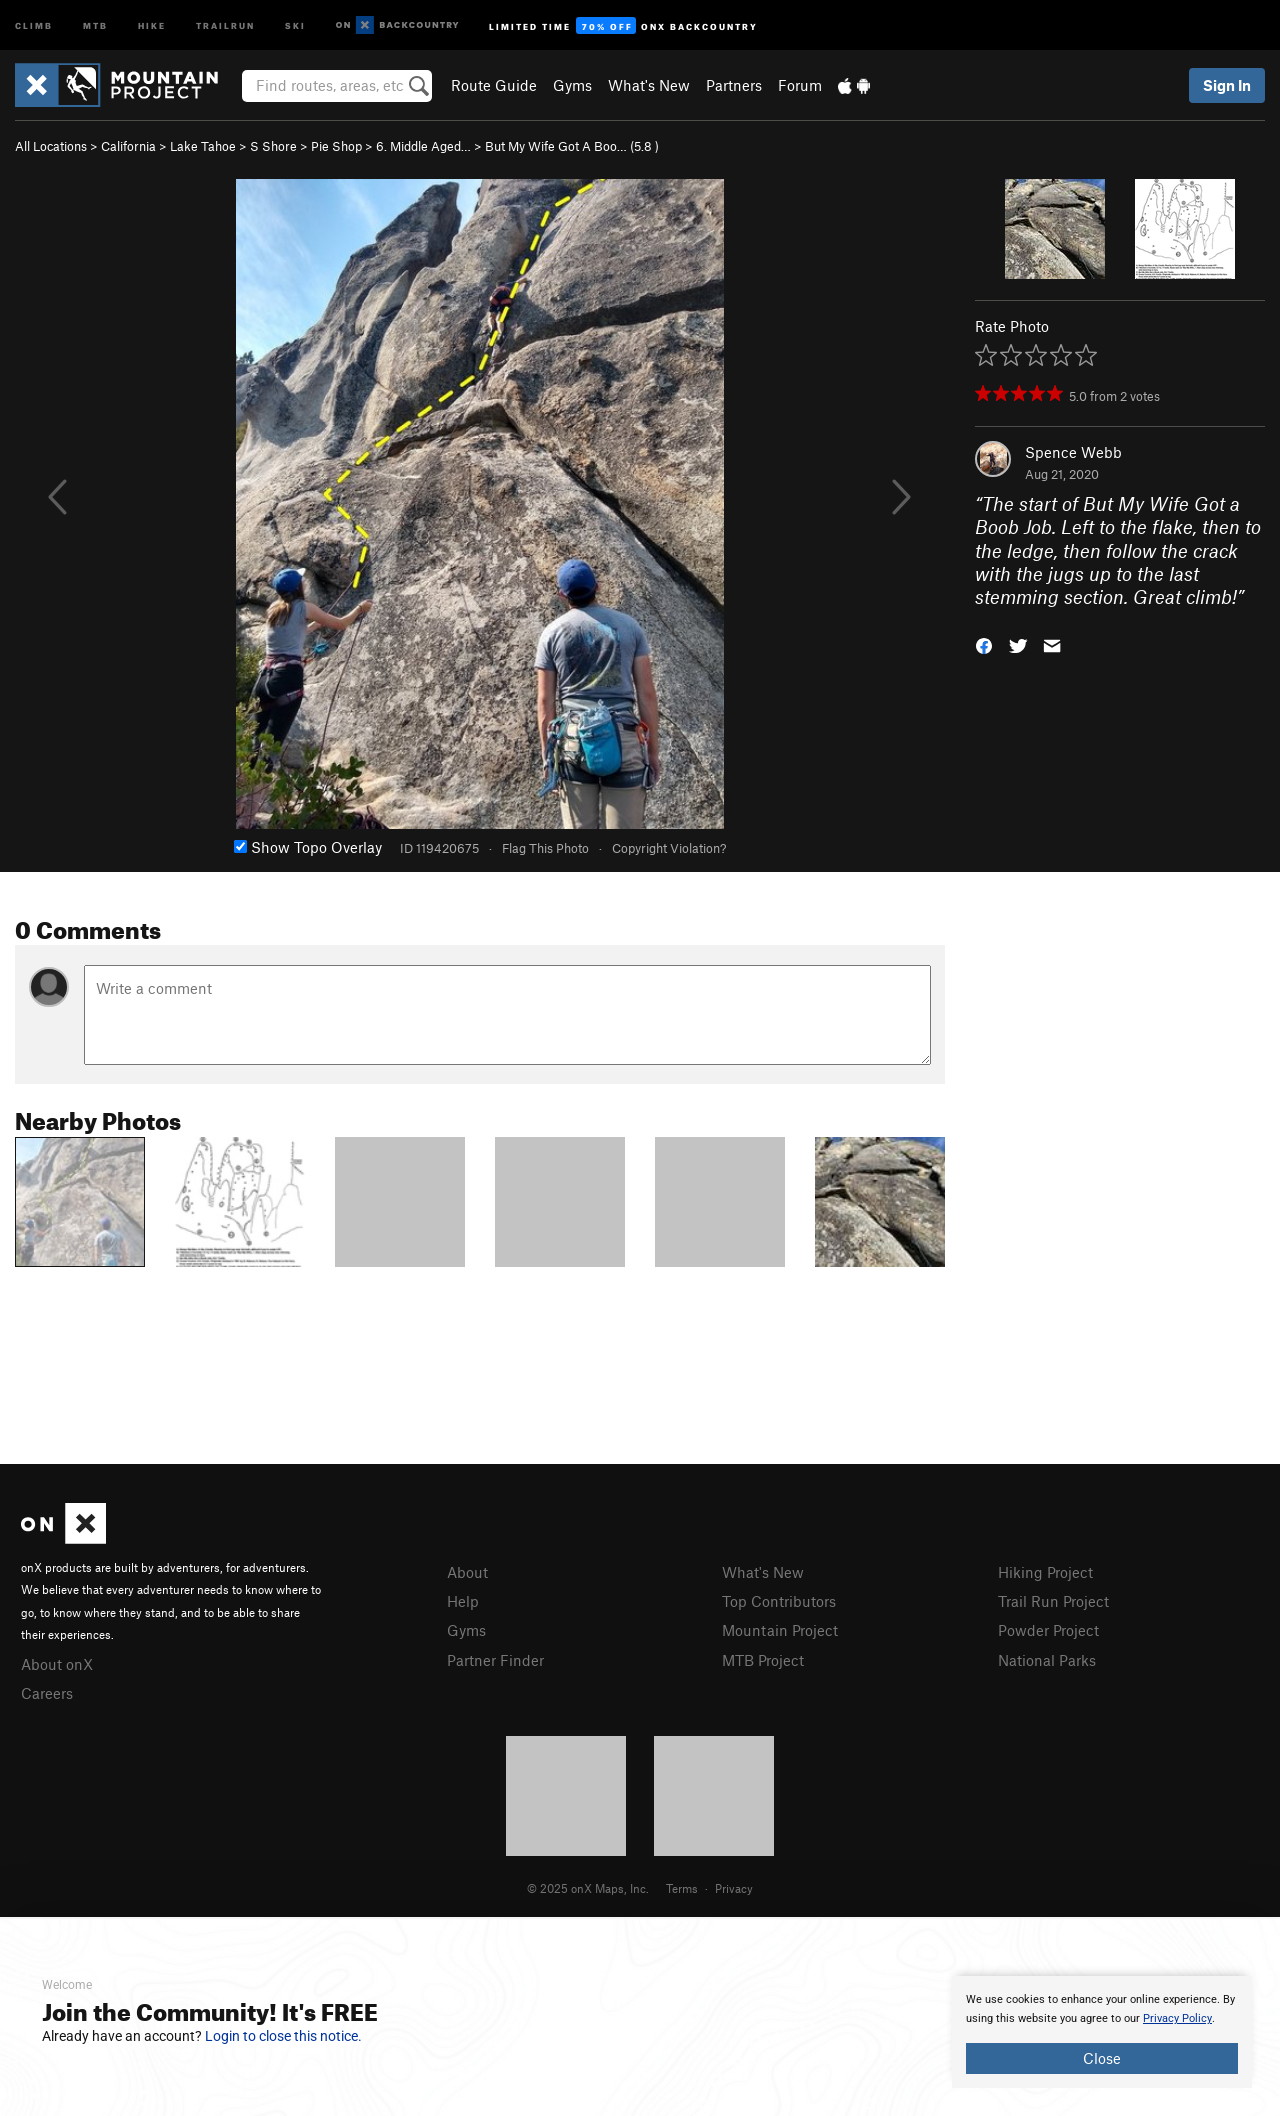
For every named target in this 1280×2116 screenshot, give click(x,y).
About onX (57, 1664)
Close (1102, 2058)
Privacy (734, 1888)
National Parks (1047, 1660)
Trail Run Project (1053, 1601)
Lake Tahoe (203, 146)
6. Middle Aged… (423, 146)
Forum (800, 85)
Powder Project (1048, 1630)
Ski (295, 24)
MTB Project (763, 1660)
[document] (1102, 2032)
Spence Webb (1073, 452)
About (467, 1572)
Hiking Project (1045, 1572)
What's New (649, 85)
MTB (95, 24)
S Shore (273, 146)
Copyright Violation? (669, 848)
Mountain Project (780, 1630)
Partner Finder (495, 1660)
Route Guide (494, 85)
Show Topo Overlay (308, 847)
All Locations (51, 146)
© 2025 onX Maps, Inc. (588, 1888)
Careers (47, 1693)
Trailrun (225, 24)
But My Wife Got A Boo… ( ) (572, 146)
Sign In (1227, 85)
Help (463, 1601)
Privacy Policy (1177, 2018)
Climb (34, 24)
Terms (682, 1888)
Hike (152, 24)
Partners (734, 85)
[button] (984, 644)
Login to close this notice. (283, 2036)
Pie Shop (336, 146)
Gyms (572, 85)
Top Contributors (779, 1601)
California (128, 146)
